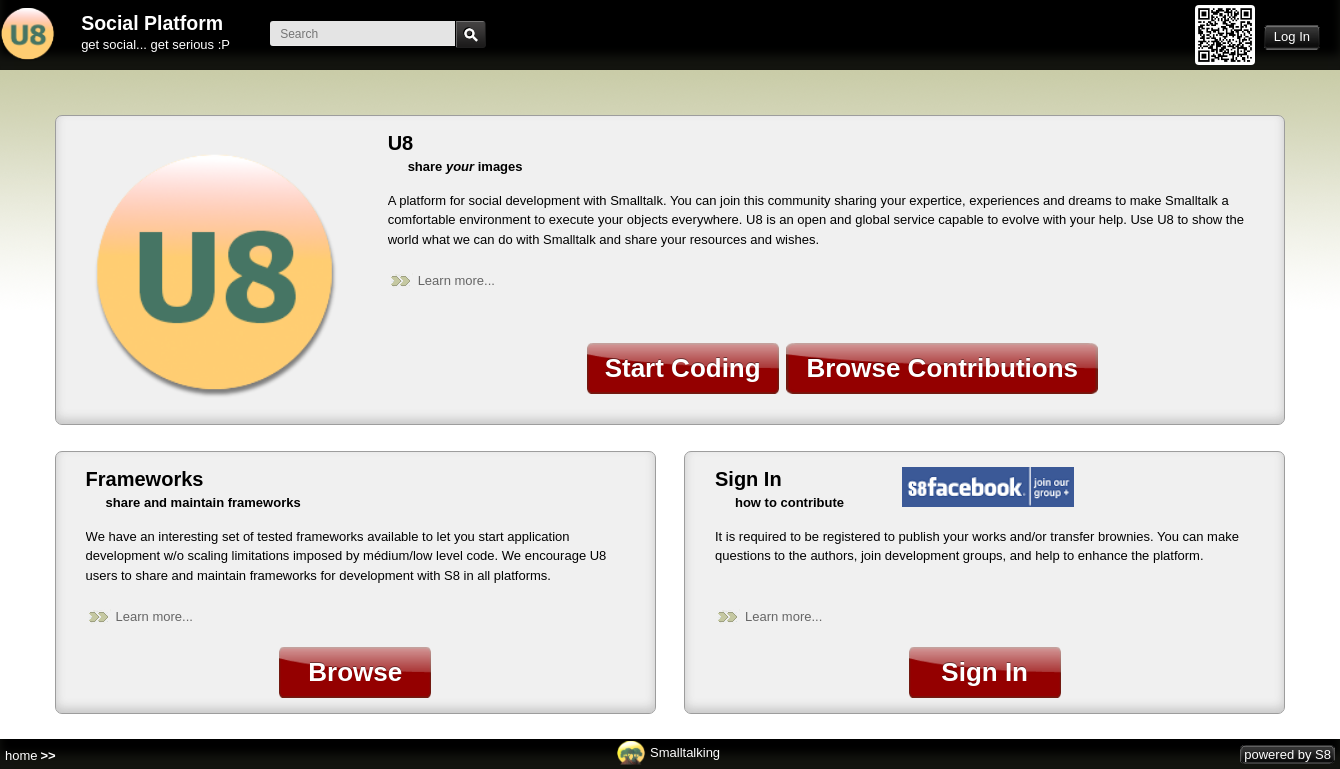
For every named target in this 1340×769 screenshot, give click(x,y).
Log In (1292, 36)
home (21, 755)
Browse (355, 672)
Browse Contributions (942, 368)
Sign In (984, 672)
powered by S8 (1287, 754)
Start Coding (683, 368)
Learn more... (456, 280)
